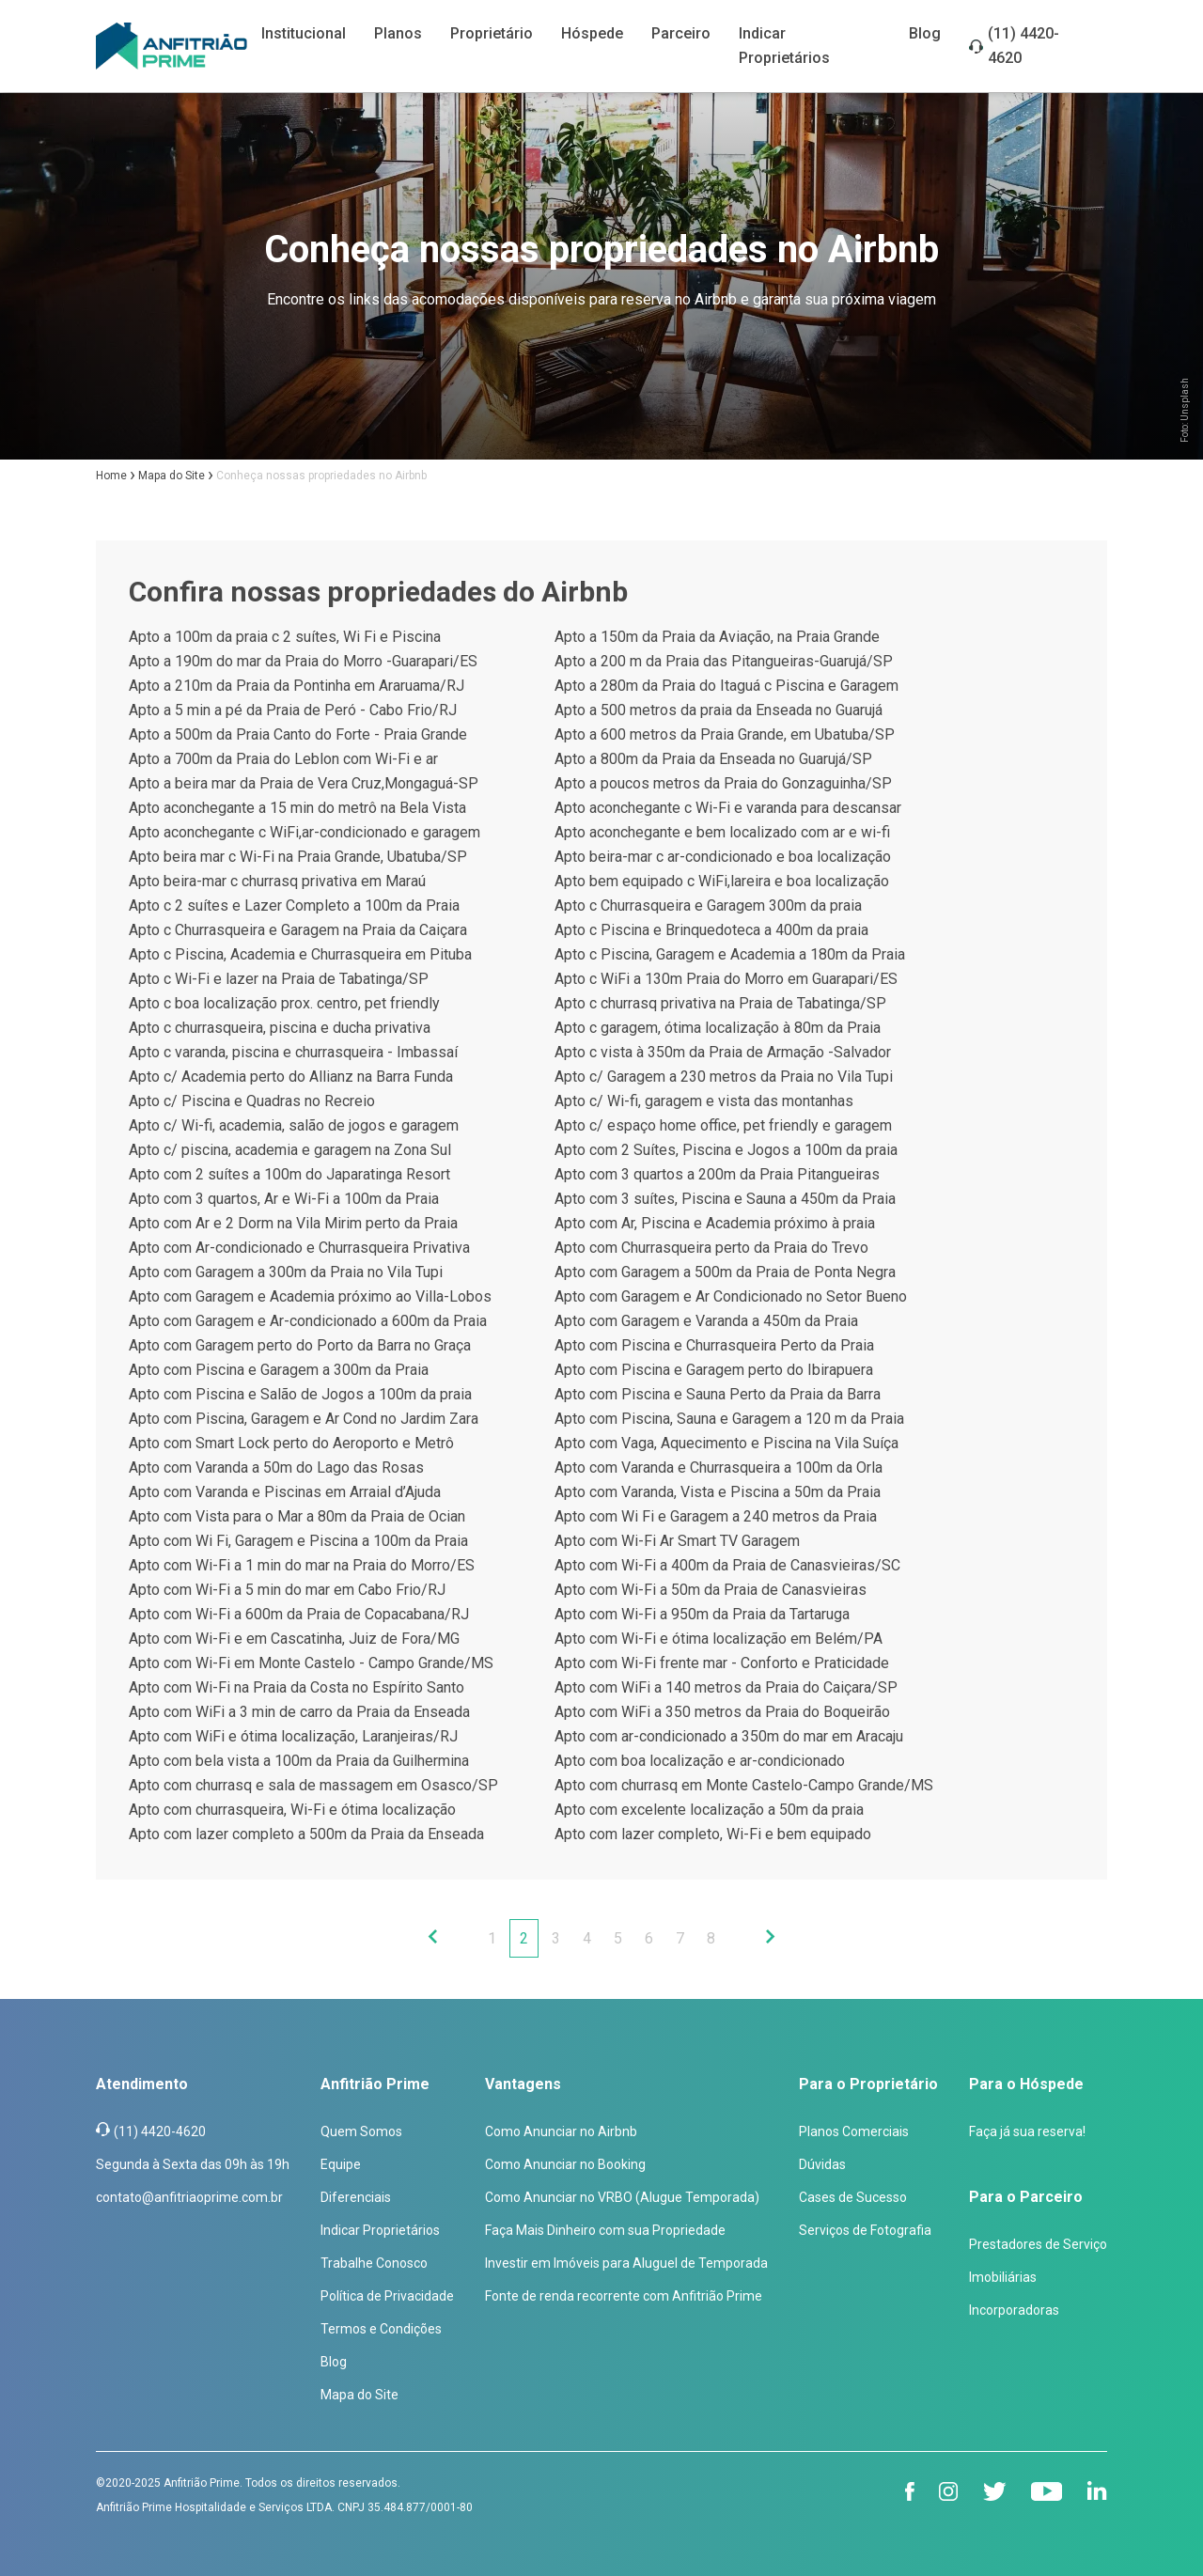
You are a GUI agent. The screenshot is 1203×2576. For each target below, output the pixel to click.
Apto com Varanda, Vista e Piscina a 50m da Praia (718, 1492)
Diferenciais (355, 2197)
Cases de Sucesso (853, 2197)
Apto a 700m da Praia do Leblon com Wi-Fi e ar (283, 759)
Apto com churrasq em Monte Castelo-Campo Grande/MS (744, 1785)
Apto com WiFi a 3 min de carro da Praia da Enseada (299, 1712)
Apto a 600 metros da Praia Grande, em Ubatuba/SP (725, 734)
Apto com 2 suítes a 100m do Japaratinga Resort (289, 1174)
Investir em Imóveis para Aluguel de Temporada (626, 2263)
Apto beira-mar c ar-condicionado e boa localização (723, 857)
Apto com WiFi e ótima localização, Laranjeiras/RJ (293, 1736)
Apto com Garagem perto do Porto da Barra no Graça (300, 1345)
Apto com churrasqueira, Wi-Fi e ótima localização (292, 1810)
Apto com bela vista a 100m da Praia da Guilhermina (299, 1761)
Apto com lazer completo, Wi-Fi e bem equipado (713, 1834)
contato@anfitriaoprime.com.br (189, 2197)
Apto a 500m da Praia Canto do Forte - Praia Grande (298, 734)
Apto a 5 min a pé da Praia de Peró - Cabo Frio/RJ (293, 710)
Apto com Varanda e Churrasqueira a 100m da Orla (719, 1467)
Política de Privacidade (387, 2295)
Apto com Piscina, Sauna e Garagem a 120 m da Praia (729, 1419)
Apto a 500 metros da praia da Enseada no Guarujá (719, 710)
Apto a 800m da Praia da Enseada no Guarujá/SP (713, 759)
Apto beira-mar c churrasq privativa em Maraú (277, 881)
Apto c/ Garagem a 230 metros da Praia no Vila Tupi (724, 1076)
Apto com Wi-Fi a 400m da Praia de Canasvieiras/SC (727, 1565)
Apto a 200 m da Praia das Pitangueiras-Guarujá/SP (724, 661)
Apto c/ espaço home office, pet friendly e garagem (723, 1125)
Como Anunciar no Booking (565, 2164)
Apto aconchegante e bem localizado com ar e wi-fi (722, 832)
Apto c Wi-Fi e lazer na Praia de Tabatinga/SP (279, 979)
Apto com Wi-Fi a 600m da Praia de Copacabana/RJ (299, 1614)
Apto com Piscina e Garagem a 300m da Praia (279, 1370)
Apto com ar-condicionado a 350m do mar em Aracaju (729, 1736)
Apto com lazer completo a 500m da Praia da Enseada (306, 1834)
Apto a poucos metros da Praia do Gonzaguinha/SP (723, 783)
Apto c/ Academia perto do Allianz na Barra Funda (291, 1076)
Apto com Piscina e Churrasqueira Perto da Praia (714, 1345)
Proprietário (491, 33)
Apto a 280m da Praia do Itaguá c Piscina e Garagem (726, 686)
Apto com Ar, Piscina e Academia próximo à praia (715, 1223)
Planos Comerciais (854, 2131)
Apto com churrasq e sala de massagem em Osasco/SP (313, 1785)
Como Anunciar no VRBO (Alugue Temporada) (622, 2197)
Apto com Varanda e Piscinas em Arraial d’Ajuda (285, 1492)
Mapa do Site (359, 2394)
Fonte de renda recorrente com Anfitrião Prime (623, 2295)
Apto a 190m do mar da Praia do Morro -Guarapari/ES (303, 661)
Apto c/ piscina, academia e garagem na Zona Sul (290, 1150)
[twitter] (995, 2491)
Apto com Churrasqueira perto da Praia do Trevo (711, 1248)
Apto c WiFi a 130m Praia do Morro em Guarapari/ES (726, 979)
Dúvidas (822, 2164)
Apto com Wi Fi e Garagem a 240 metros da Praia (716, 1516)
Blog (925, 33)
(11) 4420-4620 (1023, 45)
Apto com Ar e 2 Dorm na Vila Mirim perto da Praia (293, 1223)
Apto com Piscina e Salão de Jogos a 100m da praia (300, 1394)
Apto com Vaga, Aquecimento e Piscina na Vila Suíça (726, 1443)
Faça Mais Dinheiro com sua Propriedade (605, 2230)
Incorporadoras (1014, 2310)
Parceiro (681, 33)
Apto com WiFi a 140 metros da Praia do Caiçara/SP (726, 1687)
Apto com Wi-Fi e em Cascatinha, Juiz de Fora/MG (294, 1638)
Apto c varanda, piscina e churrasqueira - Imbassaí (293, 1052)
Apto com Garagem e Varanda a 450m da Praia (706, 1321)
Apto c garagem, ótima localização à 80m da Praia (718, 1028)
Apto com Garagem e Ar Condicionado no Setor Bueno (731, 1296)
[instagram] (949, 2491)
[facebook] (909, 2491)
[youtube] (1047, 2491)
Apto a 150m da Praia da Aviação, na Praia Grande (717, 637)
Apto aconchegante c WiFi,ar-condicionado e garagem (304, 832)
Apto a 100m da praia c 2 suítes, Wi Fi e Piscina (285, 637)
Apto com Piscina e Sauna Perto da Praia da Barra (718, 1394)
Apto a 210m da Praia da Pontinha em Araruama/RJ (296, 686)
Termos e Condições (381, 2328)
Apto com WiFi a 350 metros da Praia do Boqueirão (722, 1712)
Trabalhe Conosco (374, 2263)
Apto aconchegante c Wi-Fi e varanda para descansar (728, 808)
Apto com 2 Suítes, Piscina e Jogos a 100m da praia (726, 1150)
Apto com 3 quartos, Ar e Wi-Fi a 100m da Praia (284, 1199)
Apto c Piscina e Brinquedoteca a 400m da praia (711, 930)
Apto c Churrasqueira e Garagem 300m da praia (708, 905)
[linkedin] (1097, 2491)
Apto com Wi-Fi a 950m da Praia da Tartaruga (702, 1614)
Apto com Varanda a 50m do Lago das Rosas (276, 1467)
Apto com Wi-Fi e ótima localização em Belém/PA (719, 1638)
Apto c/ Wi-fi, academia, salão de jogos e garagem (294, 1125)
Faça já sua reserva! (1027, 2131)
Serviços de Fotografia (865, 2230)
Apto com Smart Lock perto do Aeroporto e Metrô (291, 1443)
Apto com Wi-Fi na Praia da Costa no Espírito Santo (296, 1687)
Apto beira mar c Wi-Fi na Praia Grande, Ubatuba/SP (298, 857)
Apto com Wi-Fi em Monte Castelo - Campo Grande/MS (311, 1663)
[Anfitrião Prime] (171, 46)
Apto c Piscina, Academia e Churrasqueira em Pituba (300, 954)
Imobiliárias (1003, 2277)
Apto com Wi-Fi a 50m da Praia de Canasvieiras (711, 1590)
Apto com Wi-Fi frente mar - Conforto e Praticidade (722, 1663)
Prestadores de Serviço (1038, 2244)
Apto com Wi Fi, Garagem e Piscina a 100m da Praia (298, 1541)
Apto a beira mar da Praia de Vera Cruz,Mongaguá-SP (303, 783)
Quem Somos (361, 2131)
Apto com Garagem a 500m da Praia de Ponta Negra (725, 1272)
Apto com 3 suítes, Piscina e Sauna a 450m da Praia (725, 1199)
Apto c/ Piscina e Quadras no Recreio (252, 1101)
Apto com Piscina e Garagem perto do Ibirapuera (714, 1370)
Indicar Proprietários (380, 2230)
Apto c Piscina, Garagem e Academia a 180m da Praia (730, 954)
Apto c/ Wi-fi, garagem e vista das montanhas (704, 1101)
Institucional (303, 33)
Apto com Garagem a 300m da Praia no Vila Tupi (286, 1272)
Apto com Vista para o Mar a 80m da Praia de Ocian (297, 1516)
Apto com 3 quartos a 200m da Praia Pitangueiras (717, 1174)
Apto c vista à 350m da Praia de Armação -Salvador (723, 1052)
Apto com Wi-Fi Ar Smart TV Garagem (677, 1541)
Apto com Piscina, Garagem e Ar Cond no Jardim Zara (303, 1419)
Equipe (340, 2164)
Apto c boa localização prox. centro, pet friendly (284, 1003)
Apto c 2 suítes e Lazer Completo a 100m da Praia (294, 905)
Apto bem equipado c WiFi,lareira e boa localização (722, 881)
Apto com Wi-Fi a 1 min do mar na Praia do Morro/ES (302, 1565)
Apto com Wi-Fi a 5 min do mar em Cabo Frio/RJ (287, 1590)
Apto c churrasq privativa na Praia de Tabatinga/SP (720, 1003)
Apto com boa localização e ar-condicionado (700, 1761)
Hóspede (592, 33)
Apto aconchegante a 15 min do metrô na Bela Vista (297, 808)
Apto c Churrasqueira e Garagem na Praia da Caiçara (298, 930)
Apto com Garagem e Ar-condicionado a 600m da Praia (308, 1321)
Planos (398, 33)
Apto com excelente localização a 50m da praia (709, 1810)
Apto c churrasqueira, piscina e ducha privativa (279, 1028)
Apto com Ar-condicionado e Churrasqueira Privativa (299, 1248)
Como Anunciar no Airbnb (561, 2131)
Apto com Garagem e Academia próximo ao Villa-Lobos (310, 1296)
